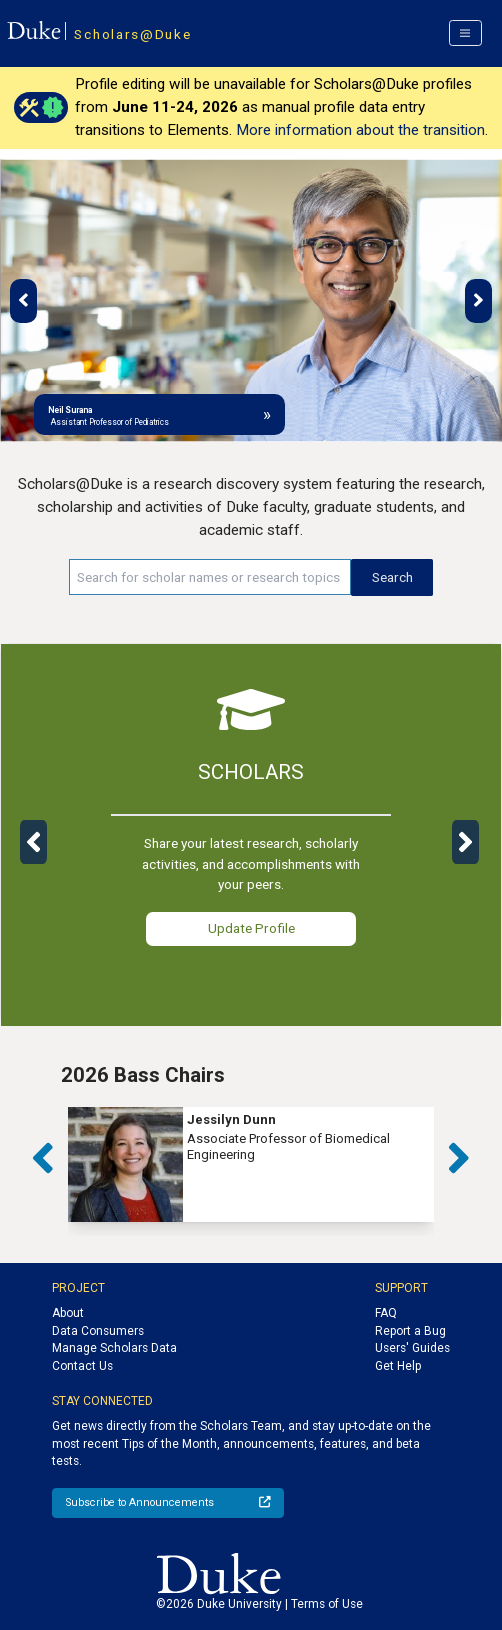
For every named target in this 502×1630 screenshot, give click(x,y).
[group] (251, 1164)
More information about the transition (360, 130)
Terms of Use (327, 1604)
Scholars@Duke (132, 34)
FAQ (386, 1313)
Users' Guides (412, 1348)
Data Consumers (98, 1331)
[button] (23, 301)
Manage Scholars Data (114, 1348)
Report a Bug (410, 1331)
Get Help (398, 1366)
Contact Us (82, 1366)
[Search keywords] (210, 577)
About (68, 1313)
